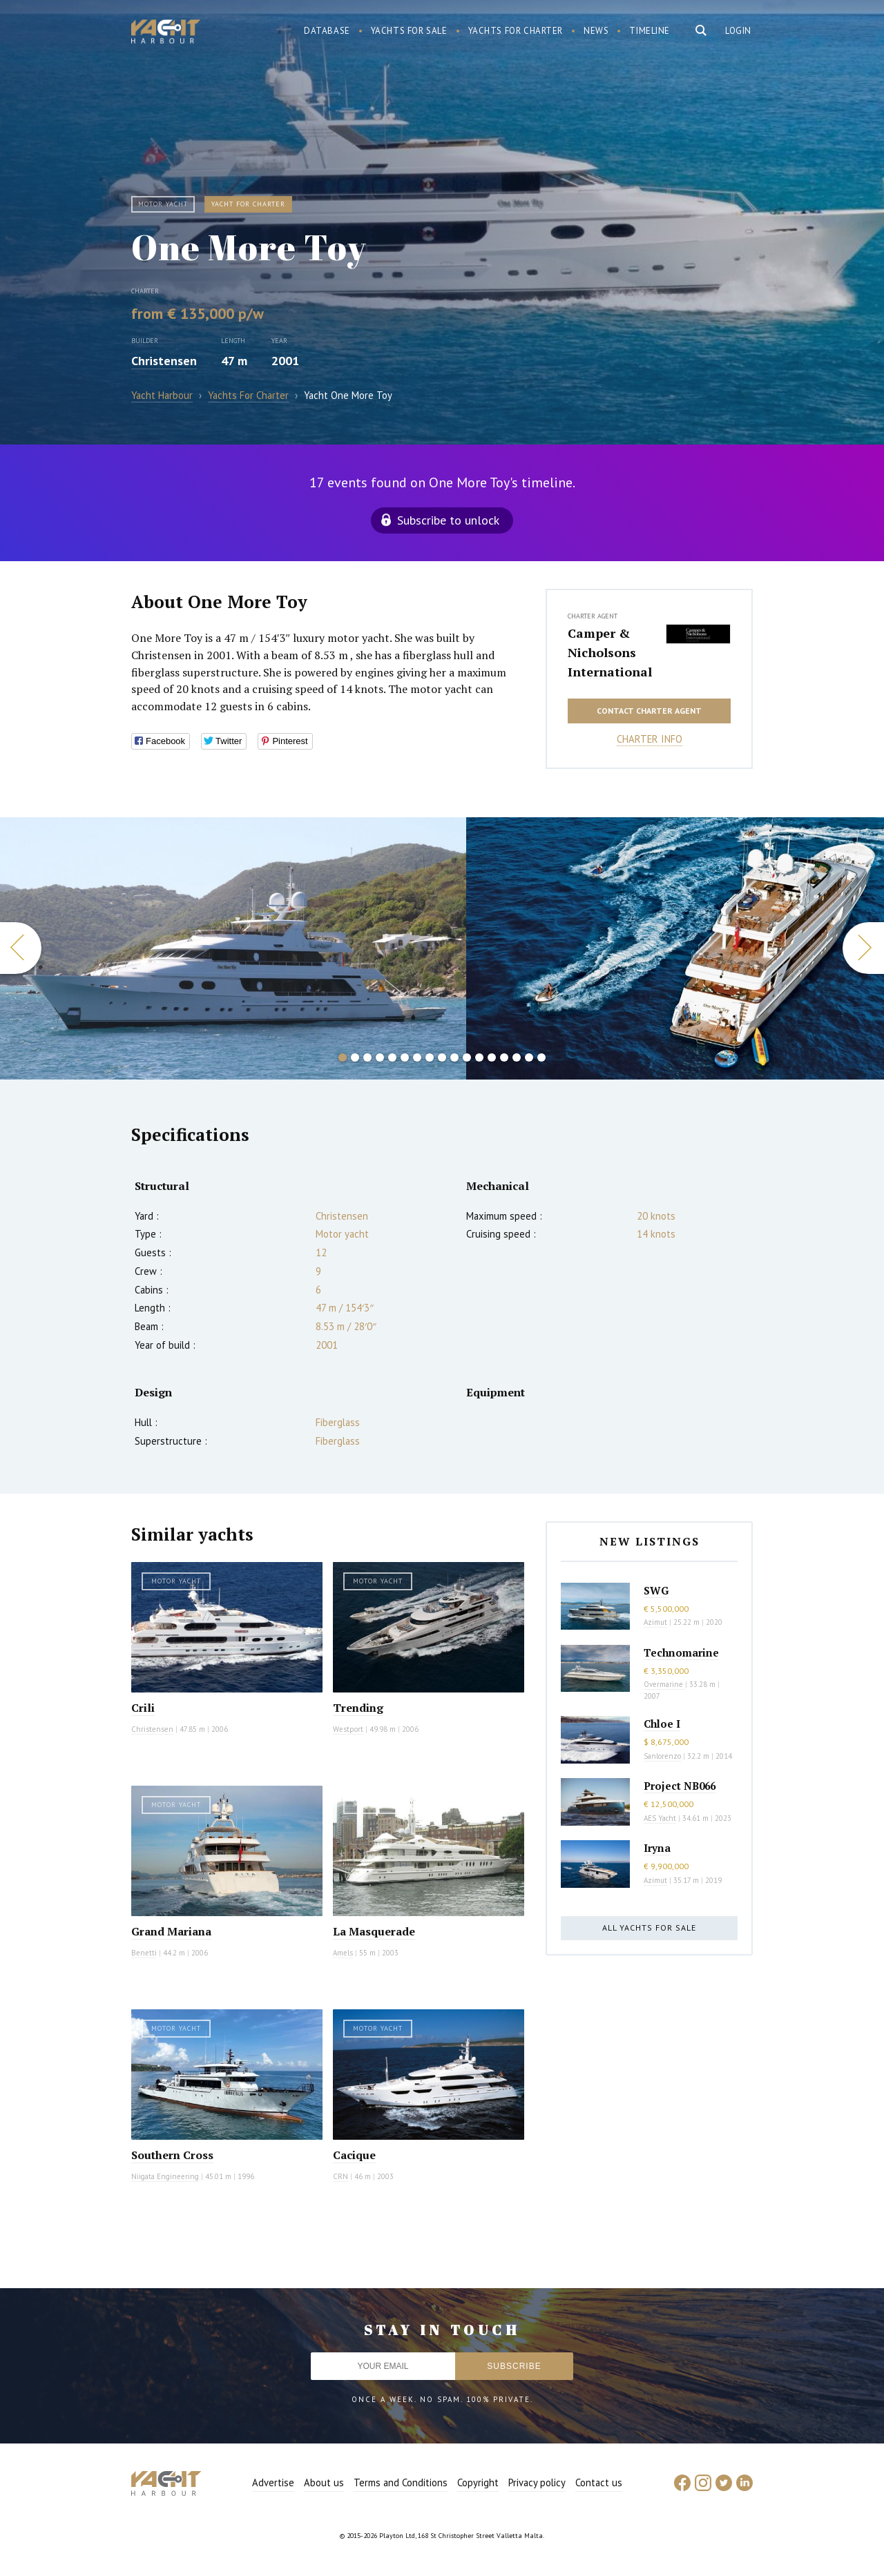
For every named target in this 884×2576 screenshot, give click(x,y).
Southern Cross (172, 2155)
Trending (358, 1707)
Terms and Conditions (401, 2482)
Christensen (164, 361)
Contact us (598, 2482)
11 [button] (467, 1057)
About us (324, 2482)
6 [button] (405, 1057)
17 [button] (541, 1057)
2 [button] (355, 1057)
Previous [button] (20, 948)
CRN (340, 2176)
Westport (348, 1729)
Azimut (655, 1622)
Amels (343, 1953)
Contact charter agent (649, 710)
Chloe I (662, 1723)
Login (738, 31)
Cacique (354, 2155)
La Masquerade (374, 1931)
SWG (656, 1590)
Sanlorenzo (662, 1756)
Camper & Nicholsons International (610, 652)
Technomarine (681, 1652)
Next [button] (863, 948)
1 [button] (342, 1057)
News (596, 31)
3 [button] (367, 1057)
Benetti (144, 1953)
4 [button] (380, 1057)
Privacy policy (537, 2482)
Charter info (649, 738)
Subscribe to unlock (448, 520)
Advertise (273, 2482)
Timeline (649, 31)
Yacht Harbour (165, 33)
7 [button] (417, 1057)
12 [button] (479, 1057)
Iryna (657, 1848)
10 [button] (454, 1057)
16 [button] (529, 1057)
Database (327, 31)
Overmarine (664, 1684)
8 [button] (429, 1057)
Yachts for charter (516, 31)
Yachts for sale (409, 31)
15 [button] (516, 1057)
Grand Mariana (171, 1931)
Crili (143, 1707)
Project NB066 (679, 1786)
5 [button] (392, 1057)
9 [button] (442, 1057)
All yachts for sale (649, 1927)
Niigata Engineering (165, 2176)
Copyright (478, 2482)
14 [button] (504, 1057)
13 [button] (492, 1057)
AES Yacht (660, 1818)
